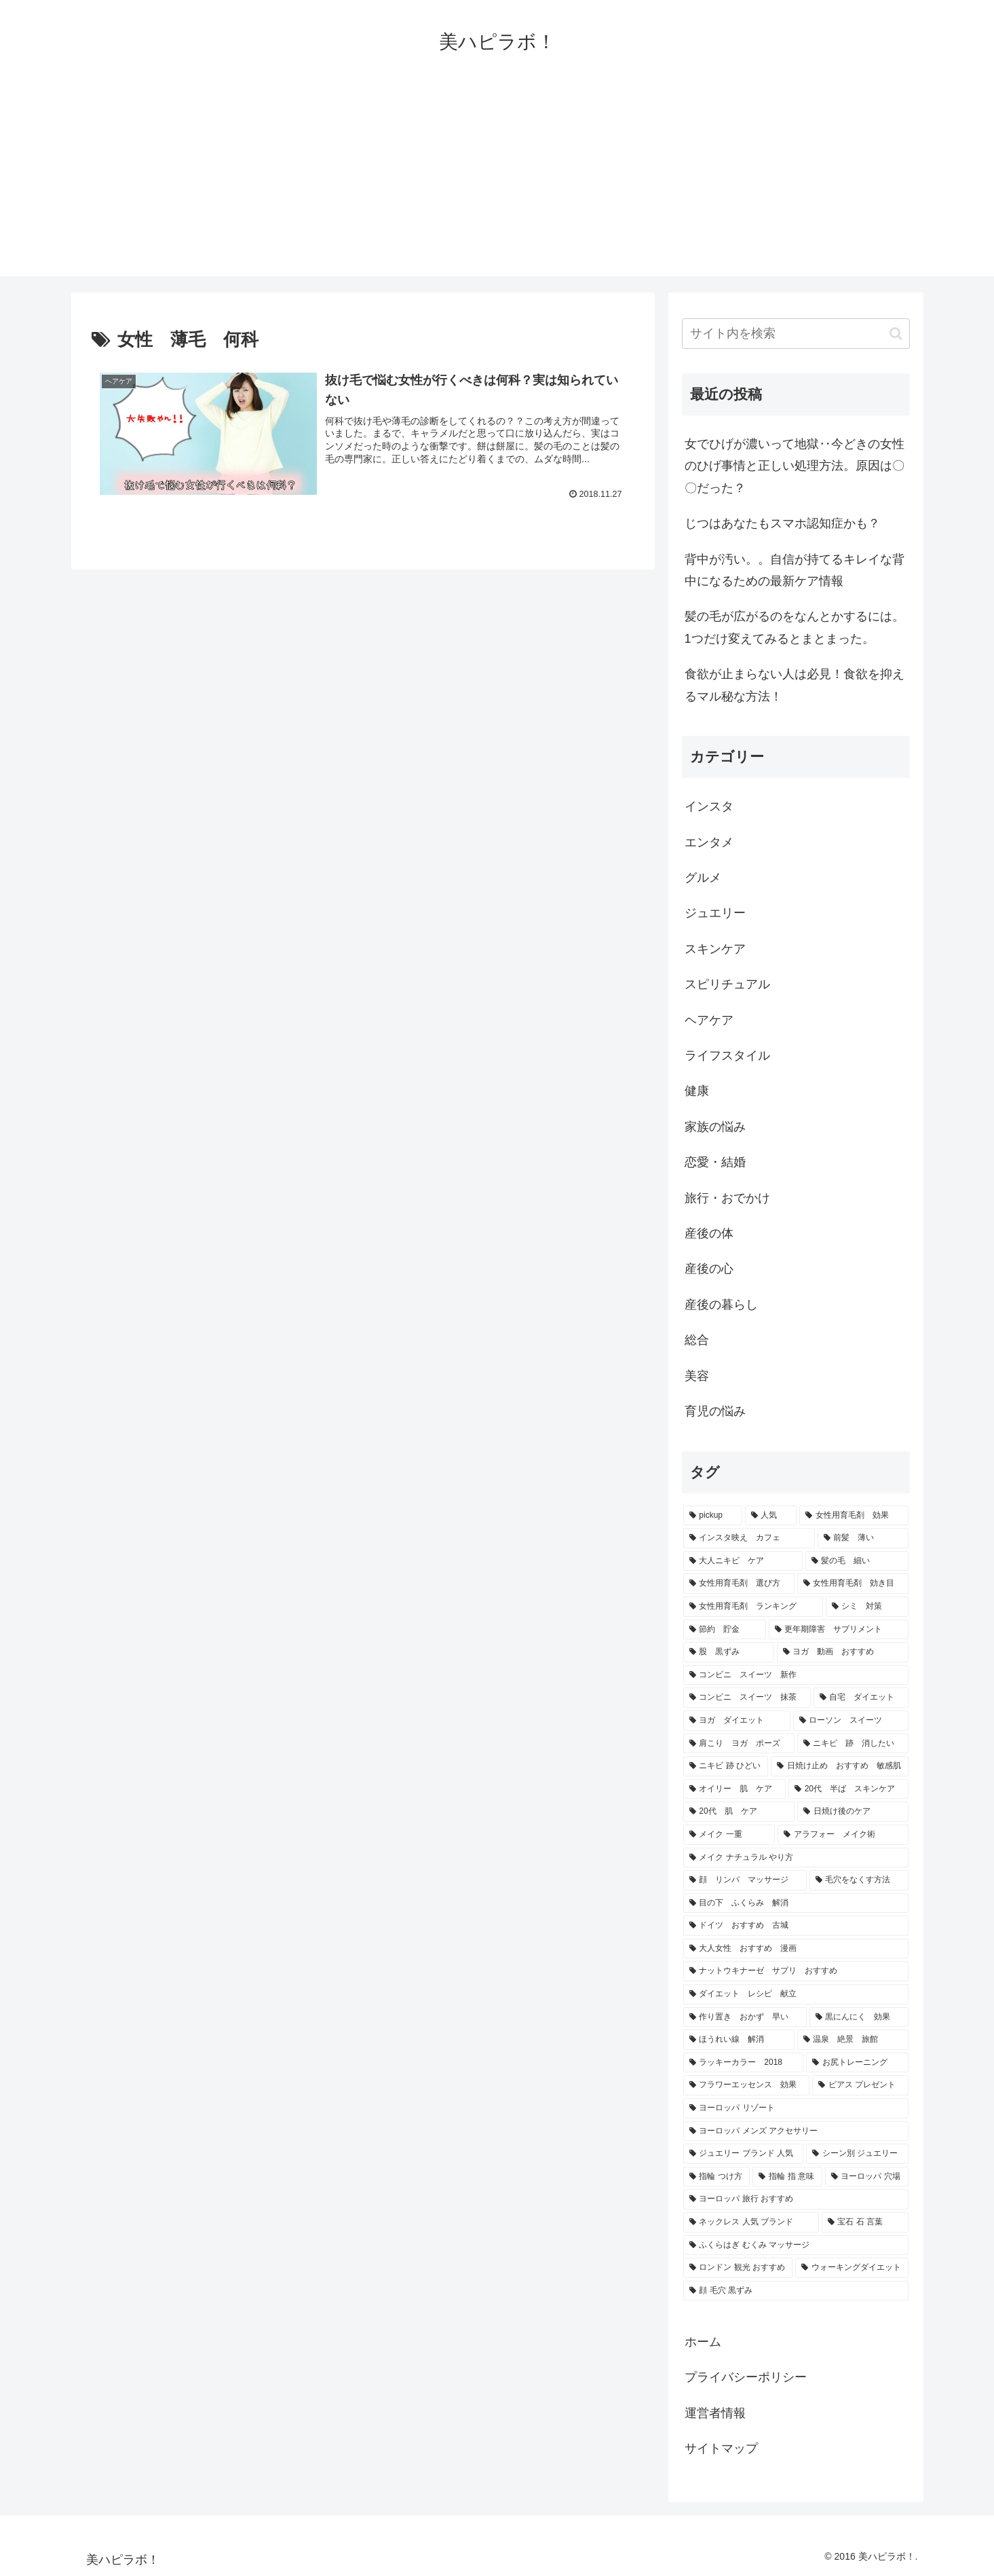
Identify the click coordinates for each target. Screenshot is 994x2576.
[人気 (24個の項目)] (771, 1516)
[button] (896, 333)
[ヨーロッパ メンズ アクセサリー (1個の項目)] (796, 2131)
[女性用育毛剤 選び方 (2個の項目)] (739, 1583)
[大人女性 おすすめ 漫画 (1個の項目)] (796, 1949)
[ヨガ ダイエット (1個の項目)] (736, 1721)
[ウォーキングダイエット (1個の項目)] (852, 2268)
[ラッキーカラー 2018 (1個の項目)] (743, 2063)
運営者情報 (715, 2413)
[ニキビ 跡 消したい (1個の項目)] (853, 1744)
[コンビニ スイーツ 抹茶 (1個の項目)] (747, 1697)
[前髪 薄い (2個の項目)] (863, 1538)
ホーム (703, 2342)
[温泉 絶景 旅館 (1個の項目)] (853, 2040)
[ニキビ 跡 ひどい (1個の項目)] (725, 1766)
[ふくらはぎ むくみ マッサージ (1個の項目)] (796, 2245)
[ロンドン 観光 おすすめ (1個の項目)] (737, 2268)
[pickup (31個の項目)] (712, 1516)
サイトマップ (721, 2448)
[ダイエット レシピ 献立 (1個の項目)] (796, 1994)
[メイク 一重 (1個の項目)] (729, 1835)
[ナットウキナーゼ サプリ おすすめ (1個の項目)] (796, 1971)
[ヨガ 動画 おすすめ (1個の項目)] (843, 1652)
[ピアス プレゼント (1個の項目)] (860, 2085)
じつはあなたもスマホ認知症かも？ (782, 523)
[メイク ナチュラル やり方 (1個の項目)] (796, 1858)
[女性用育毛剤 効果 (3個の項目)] (853, 1516)
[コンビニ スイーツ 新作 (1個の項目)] (796, 1675)
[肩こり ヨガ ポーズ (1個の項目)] (739, 1744)
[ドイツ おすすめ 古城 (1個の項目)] (796, 1926)
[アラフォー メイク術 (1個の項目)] (843, 1835)
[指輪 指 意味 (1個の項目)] (787, 2177)
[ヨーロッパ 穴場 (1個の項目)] (867, 2177)
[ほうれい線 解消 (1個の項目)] (739, 2040)
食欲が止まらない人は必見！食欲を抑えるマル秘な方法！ (794, 685)
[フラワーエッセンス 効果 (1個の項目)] (746, 2085)
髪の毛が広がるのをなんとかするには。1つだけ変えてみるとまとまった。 (794, 627)
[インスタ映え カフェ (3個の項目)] (749, 1538)
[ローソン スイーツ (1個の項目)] (851, 1721)
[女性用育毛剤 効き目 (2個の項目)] (853, 1583)
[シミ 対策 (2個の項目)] (867, 1607)
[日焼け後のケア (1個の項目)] (852, 1812)
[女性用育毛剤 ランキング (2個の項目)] (753, 1607)
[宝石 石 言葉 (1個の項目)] (865, 2222)
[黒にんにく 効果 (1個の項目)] (859, 2017)
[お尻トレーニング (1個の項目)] (857, 2063)
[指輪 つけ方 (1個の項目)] (716, 2177)
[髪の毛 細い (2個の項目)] (857, 1561)
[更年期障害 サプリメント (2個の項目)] (839, 1630)
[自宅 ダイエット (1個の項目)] (861, 1697)
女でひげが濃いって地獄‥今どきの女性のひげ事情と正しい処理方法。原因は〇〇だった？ (794, 466)
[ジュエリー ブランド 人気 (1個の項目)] (743, 2154)
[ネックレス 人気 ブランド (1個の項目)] (751, 2222)
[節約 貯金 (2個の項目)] (724, 1630)
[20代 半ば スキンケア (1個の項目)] (848, 1789)
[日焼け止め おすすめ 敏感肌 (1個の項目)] (840, 1766)
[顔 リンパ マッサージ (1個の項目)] (745, 1880)
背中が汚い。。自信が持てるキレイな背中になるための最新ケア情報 (794, 570)
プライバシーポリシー (746, 2377)
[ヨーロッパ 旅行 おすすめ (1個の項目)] (796, 2199)
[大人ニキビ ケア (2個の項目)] (743, 1561)
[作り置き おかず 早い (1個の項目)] (745, 2017)
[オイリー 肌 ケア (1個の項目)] (734, 1789)
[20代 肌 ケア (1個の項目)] (739, 1812)
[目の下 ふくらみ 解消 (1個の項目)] (796, 1903)
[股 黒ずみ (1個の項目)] (728, 1652)
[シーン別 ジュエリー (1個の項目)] (857, 2154)
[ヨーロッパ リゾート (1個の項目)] (796, 2108)
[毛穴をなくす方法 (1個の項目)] (859, 1880)
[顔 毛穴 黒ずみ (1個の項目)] (796, 2291)
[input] (796, 333)
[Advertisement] (497, 181)
